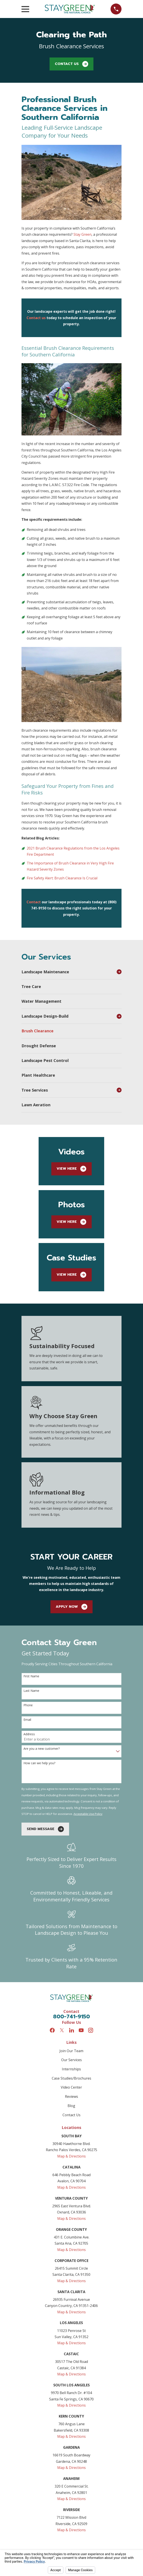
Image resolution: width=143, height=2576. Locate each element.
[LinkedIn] (71, 2030)
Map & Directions (71, 2156)
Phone (28, 1705)
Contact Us (71, 64)
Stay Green (82, 234)
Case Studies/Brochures (71, 2078)
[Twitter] (61, 2030)
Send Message (45, 1829)
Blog (71, 2105)
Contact (34, 902)
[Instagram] (90, 2030)
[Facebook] (52, 2030)
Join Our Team (71, 2050)
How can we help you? (39, 1763)
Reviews (71, 2096)
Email (27, 1720)
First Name (31, 1676)
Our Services (71, 2059)
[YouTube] (81, 2030)
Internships (71, 2069)
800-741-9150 (71, 2017)
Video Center (71, 2087)
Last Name (31, 1691)
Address (29, 1734)
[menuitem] (68, 972)
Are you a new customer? (41, 1749)
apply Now (71, 1607)
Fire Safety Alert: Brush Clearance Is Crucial (62, 878)
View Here (71, 1169)
